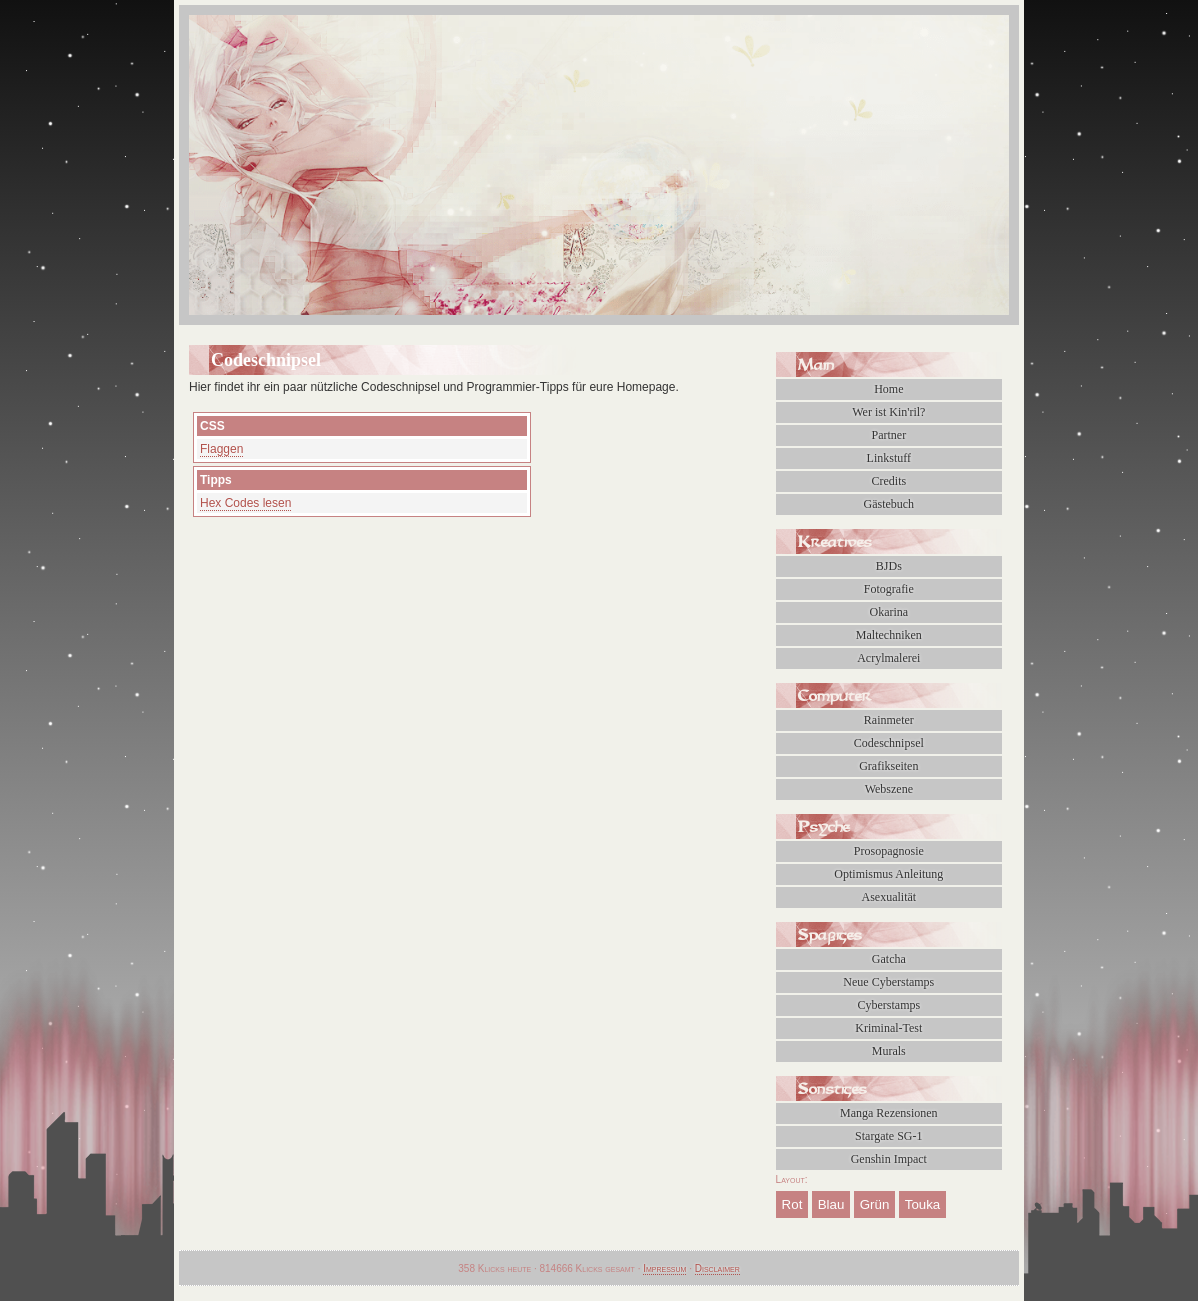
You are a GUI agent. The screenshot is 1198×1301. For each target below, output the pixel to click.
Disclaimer (717, 1268)
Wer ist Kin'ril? (888, 412)
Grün (875, 1204)
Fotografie (889, 589)
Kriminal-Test (888, 1028)
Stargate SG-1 (888, 1136)
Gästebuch (888, 504)
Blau (831, 1204)
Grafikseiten (888, 766)
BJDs (889, 566)
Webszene (889, 789)
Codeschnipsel (889, 743)
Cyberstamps (888, 1005)
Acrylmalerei (888, 658)
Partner (888, 435)
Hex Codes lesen (245, 503)
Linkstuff (889, 458)
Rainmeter (889, 720)
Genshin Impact (889, 1159)
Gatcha (889, 959)
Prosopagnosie (889, 851)
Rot (792, 1204)
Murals (889, 1051)
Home (888, 389)
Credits (888, 481)
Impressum (664, 1268)
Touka (923, 1204)
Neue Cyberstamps (888, 982)
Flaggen (221, 449)
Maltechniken (889, 635)
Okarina (888, 612)
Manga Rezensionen (889, 1113)
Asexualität (888, 897)
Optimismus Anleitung (888, 874)
